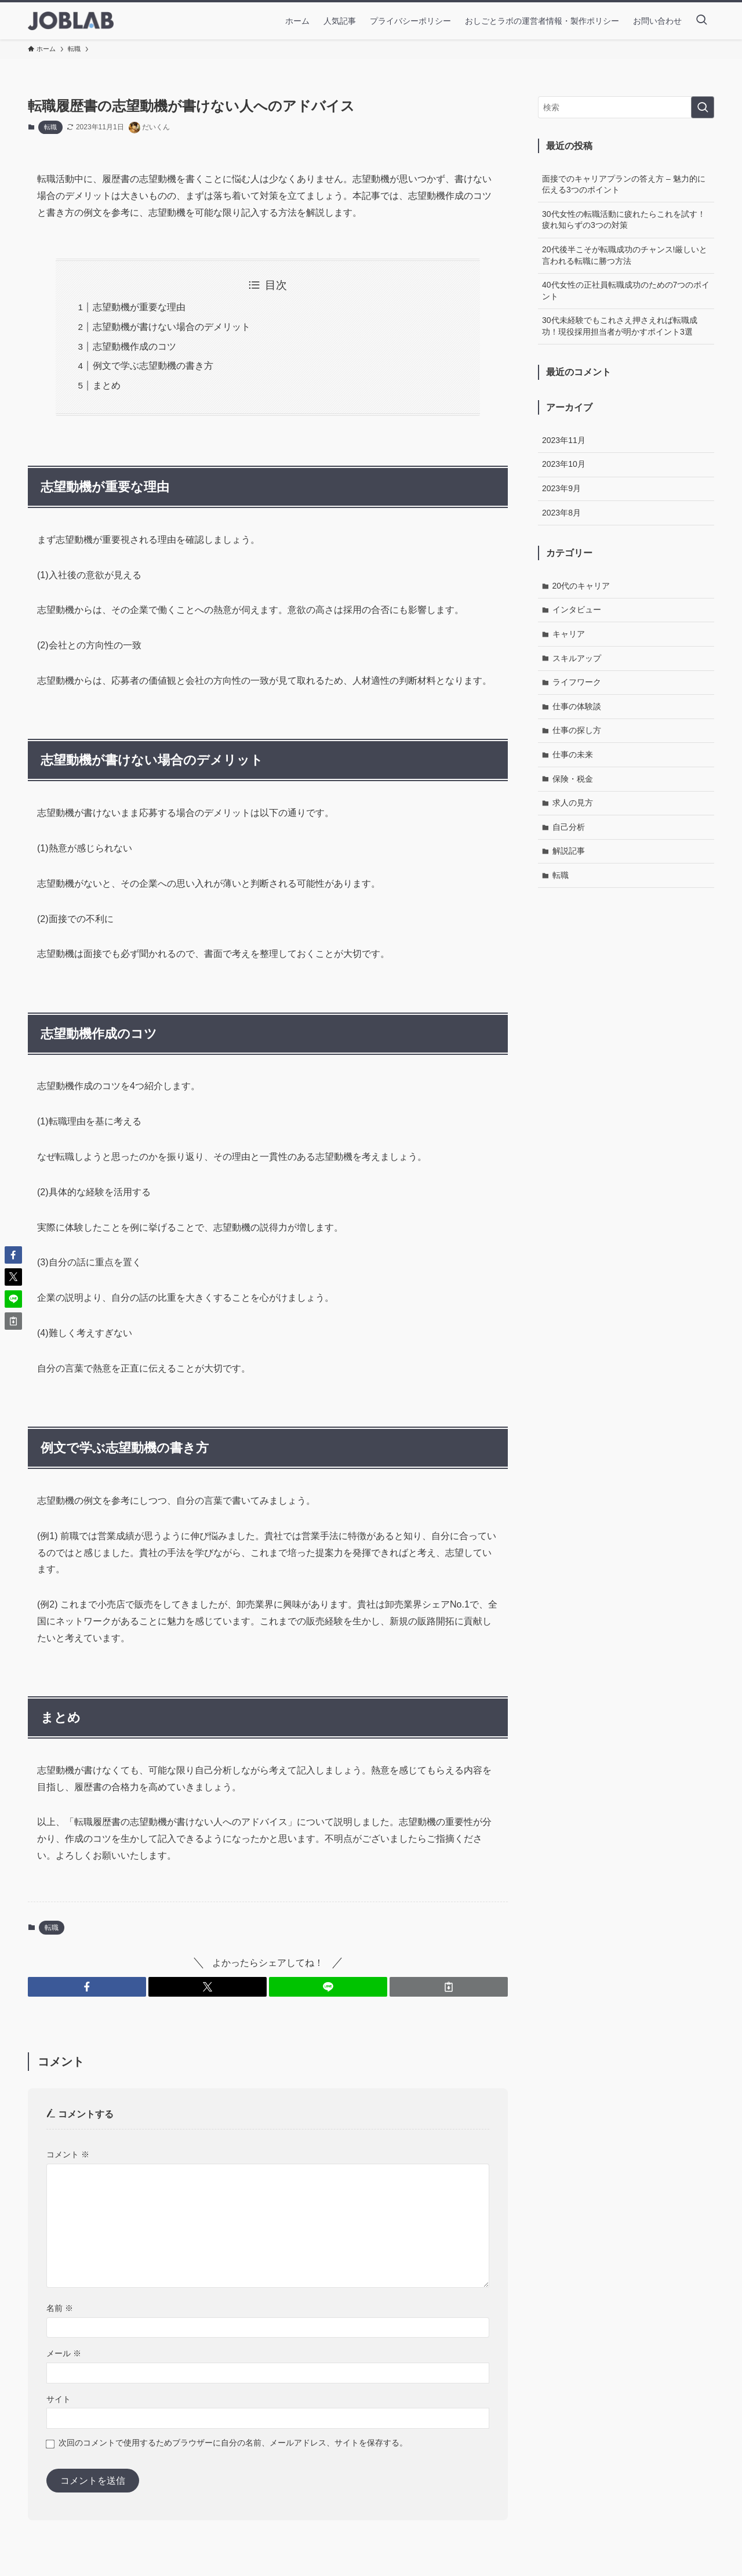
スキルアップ (576, 658)
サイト (58, 2399)
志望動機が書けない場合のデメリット (171, 327)
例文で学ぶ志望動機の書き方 (153, 366)
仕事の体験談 (576, 706)
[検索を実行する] (702, 107)
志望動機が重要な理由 (139, 307)
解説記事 (568, 850)
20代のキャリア (581, 585)
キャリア (568, 633)
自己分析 (568, 827)
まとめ (107, 385)
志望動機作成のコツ (134, 346)
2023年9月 (561, 488)
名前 (59, 2308)
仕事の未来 (572, 754)
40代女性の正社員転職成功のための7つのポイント (626, 290)
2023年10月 (563, 464)
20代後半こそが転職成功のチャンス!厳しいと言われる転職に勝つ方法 (624, 255)
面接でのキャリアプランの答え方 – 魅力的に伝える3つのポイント (623, 184)
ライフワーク (576, 682)
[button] (87, 1987)
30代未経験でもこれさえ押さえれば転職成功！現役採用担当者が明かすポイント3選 (619, 325)
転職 (50, 127)
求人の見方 (572, 802)
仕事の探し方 (576, 730)
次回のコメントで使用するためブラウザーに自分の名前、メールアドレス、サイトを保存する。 (233, 2442)
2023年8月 (561, 512)
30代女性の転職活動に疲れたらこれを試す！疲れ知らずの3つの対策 (623, 219)
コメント (67, 2154)
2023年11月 (563, 440)
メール (63, 2353)
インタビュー (576, 609)
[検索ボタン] (701, 20)
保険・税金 (572, 778)
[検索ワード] (626, 107)
